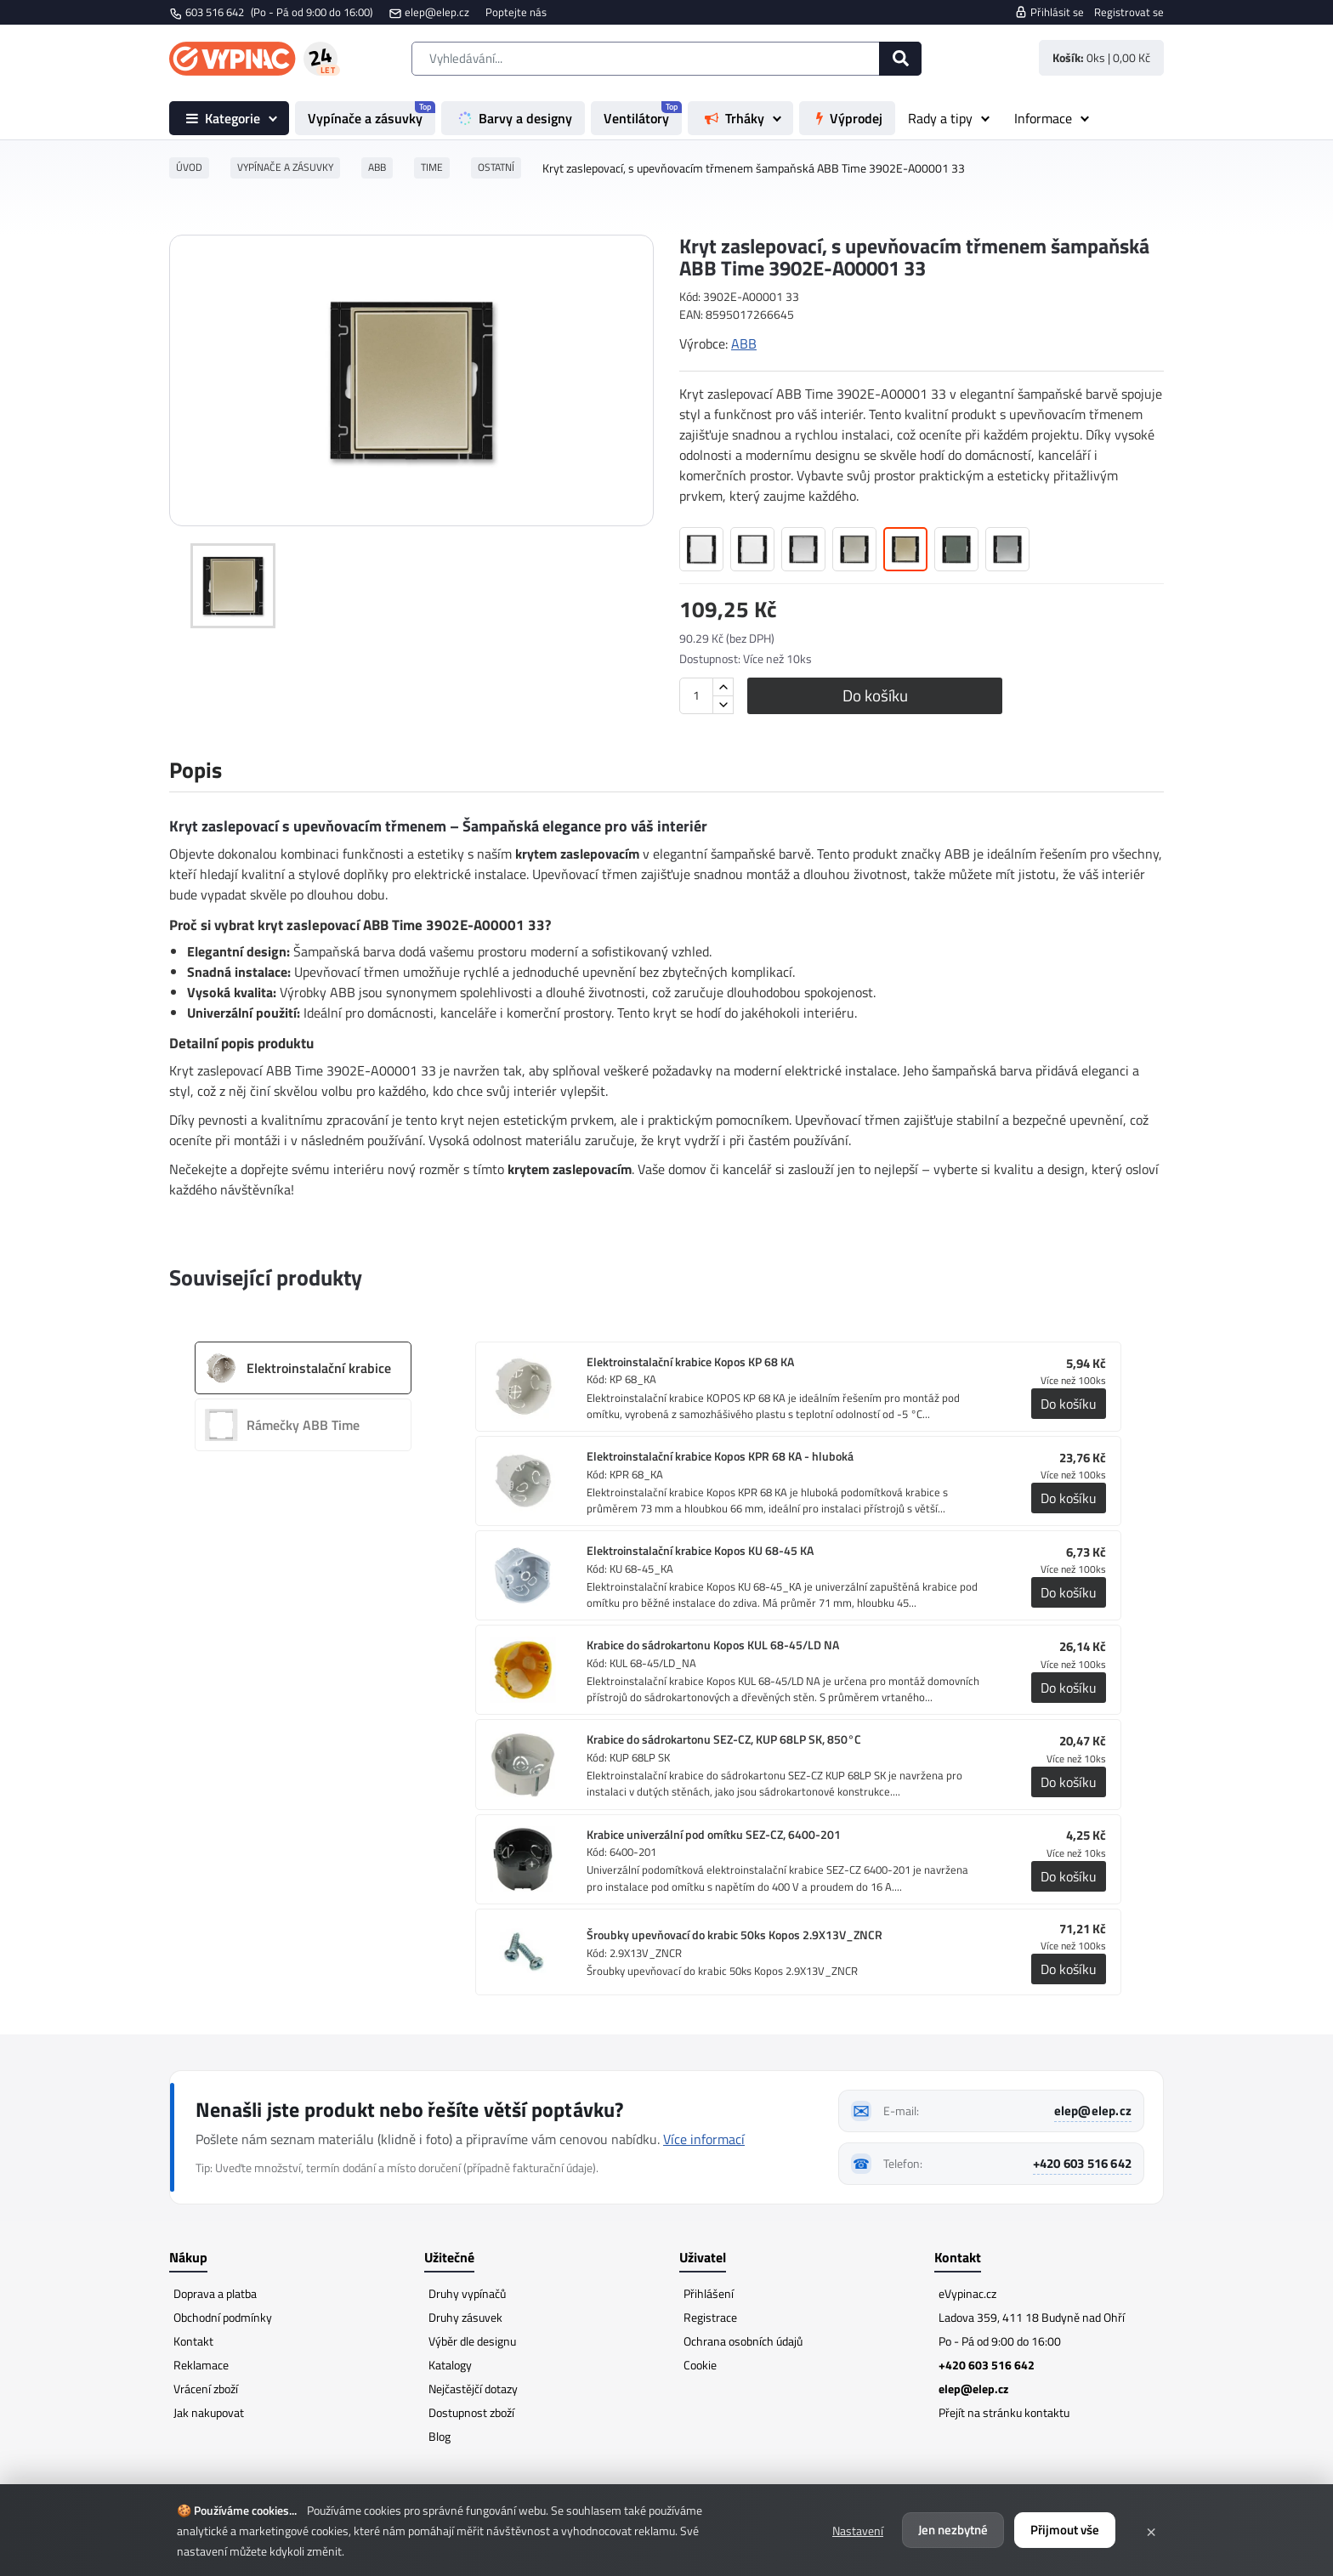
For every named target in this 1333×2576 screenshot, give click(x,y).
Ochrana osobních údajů (743, 2341)
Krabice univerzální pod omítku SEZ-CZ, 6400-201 (714, 1834)
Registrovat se (1129, 12)
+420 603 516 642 (1082, 2163)
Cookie (700, 2365)
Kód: (690, 297)
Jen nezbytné (953, 2529)
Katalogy (450, 2365)
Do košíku (875, 695)
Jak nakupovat (208, 2412)
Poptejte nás (516, 11)
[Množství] (696, 696)
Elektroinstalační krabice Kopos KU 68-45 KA (700, 1550)
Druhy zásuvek (465, 2317)
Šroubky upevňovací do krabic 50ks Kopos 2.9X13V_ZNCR (734, 1935)
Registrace (710, 2317)
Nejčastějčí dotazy (473, 2388)
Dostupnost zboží (471, 2412)
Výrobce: (703, 343)
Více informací (704, 2139)
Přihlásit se (1049, 12)
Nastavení (857, 2530)
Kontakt (193, 2341)
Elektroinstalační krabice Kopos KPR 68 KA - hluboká (720, 1456)
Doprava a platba (215, 2293)
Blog (439, 2436)
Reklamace (201, 2365)
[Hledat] (900, 59)
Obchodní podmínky (222, 2317)
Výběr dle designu (472, 2341)
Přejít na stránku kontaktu (1004, 2412)
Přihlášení (709, 2293)
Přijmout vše (1064, 2529)
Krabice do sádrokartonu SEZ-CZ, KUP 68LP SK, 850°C (724, 1739)
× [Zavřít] (1151, 2530)
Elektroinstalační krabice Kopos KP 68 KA (690, 1362)
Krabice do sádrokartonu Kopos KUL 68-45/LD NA (713, 1645)
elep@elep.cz (437, 11)
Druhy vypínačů (467, 2293)
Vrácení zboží (205, 2388)
